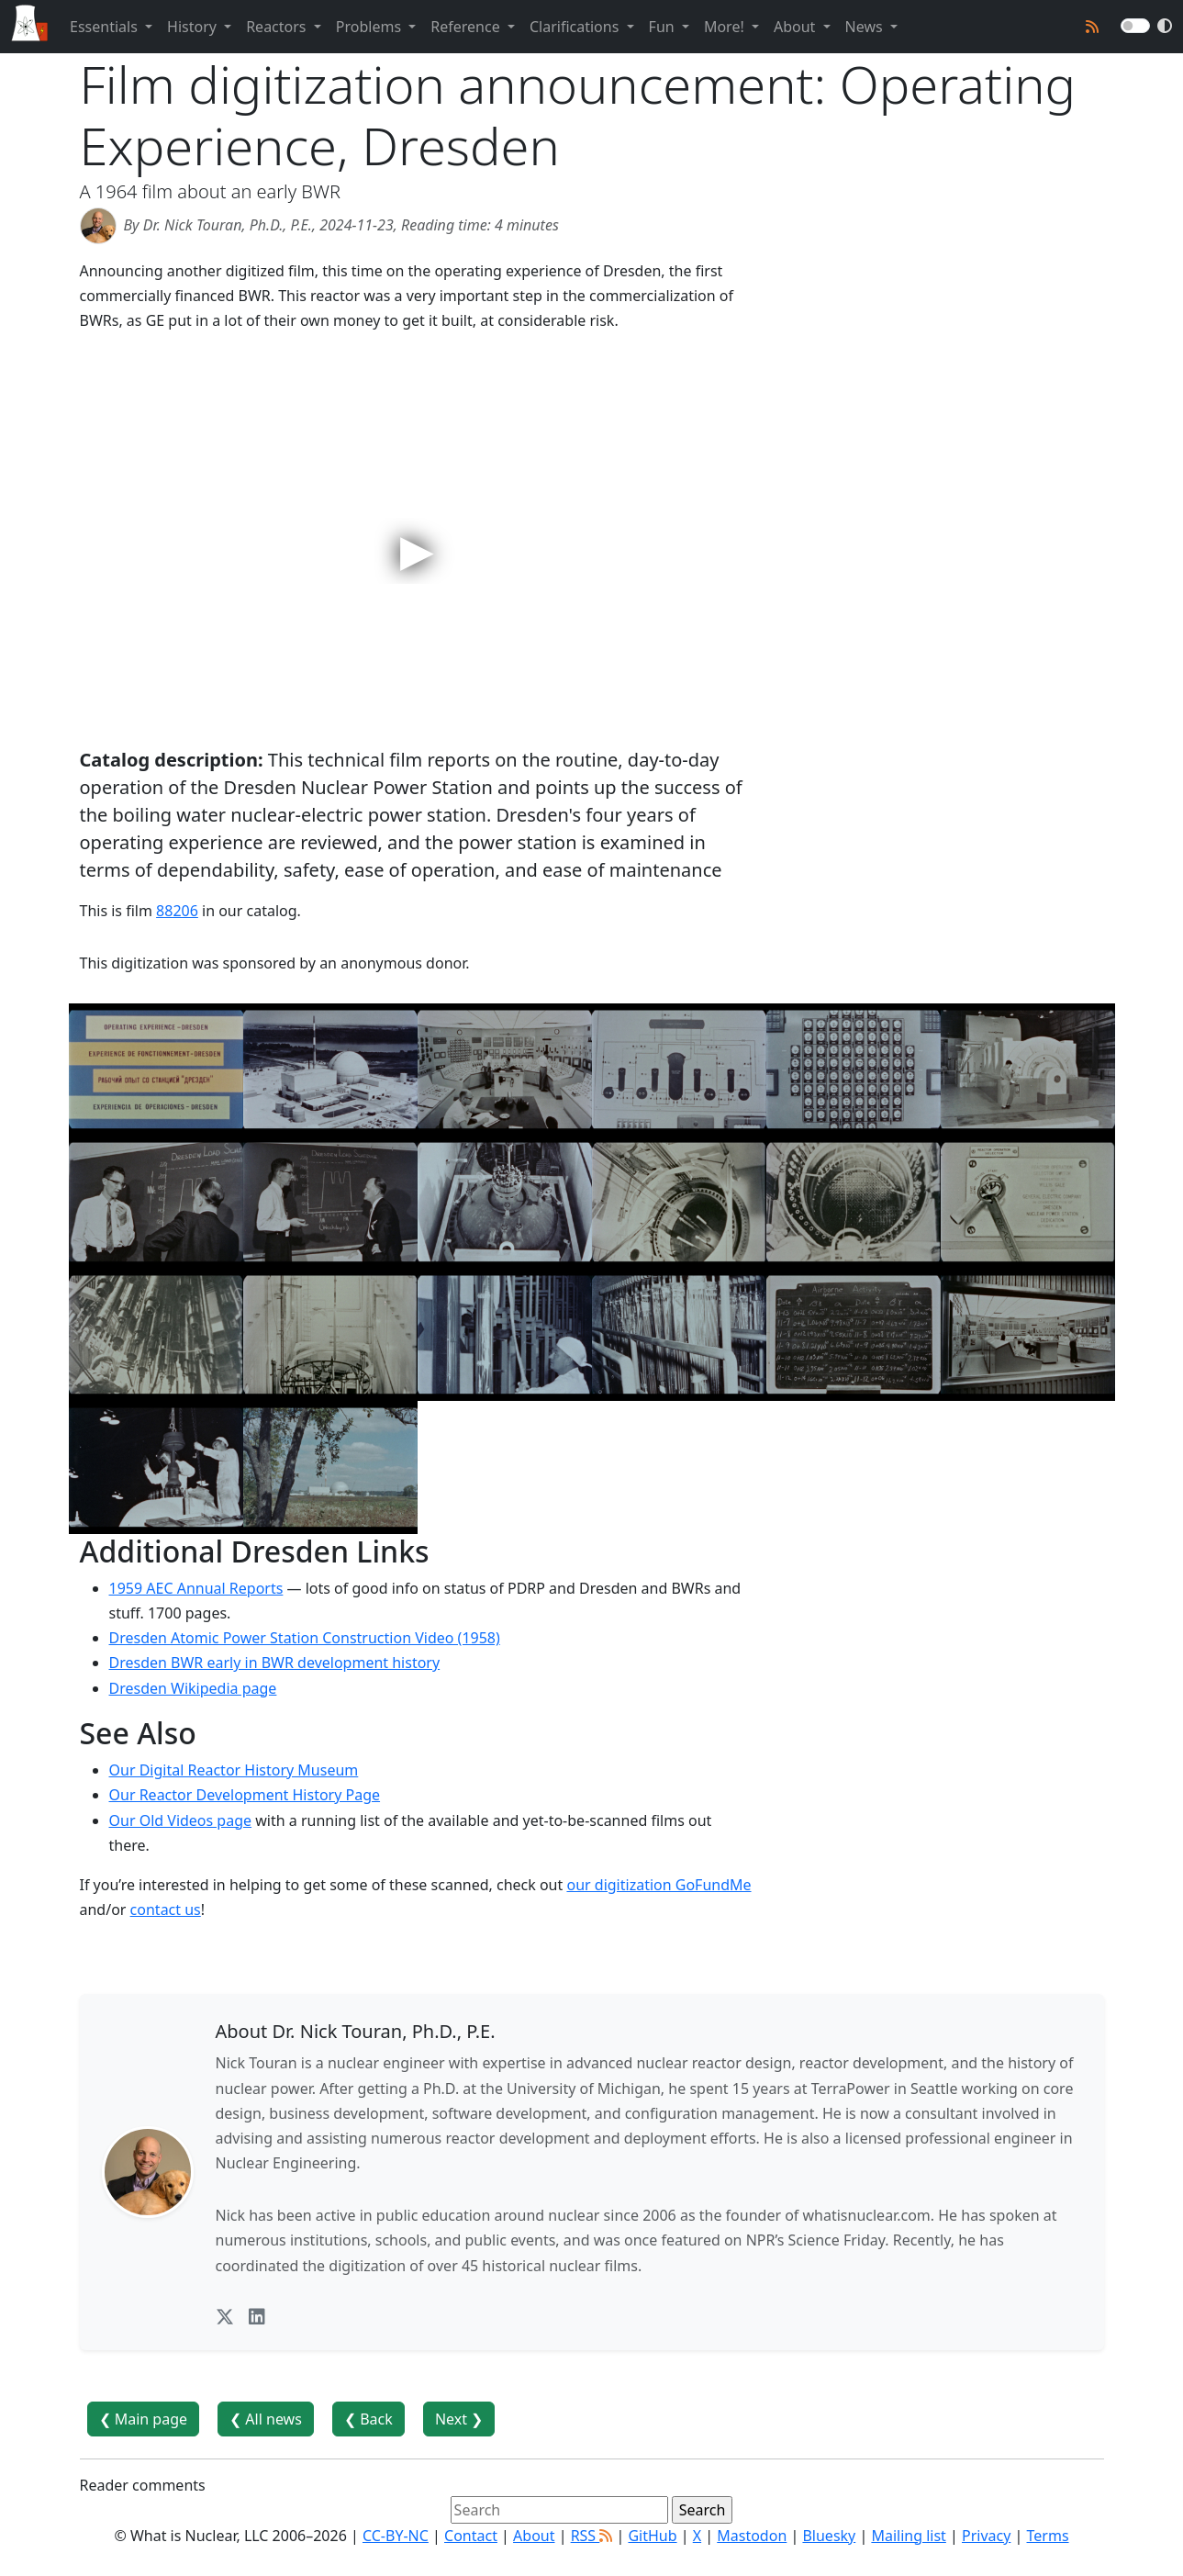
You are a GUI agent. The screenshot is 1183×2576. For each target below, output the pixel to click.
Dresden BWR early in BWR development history (275, 1662)
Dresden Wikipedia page (193, 1688)
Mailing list (908, 2536)
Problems (370, 27)
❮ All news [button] (265, 2419)
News (866, 27)
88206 (177, 911)
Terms (1048, 2536)
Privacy (986, 2536)
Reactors (278, 27)
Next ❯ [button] (459, 2419)
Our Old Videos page (180, 1820)
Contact (470, 2536)
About (797, 27)
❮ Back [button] (368, 2419)
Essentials (105, 27)
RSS (592, 2536)
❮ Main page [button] (143, 2419)
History (193, 27)
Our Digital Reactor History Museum (234, 1770)
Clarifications (576, 27)
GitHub (652, 2536)
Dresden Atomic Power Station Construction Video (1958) (304, 1638)
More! (726, 27)
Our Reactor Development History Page (245, 1795)
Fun (663, 27)
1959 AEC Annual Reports (196, 1588)
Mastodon (752, 2536)
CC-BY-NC (396, 2536)
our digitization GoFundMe (658, 1885)
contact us (165, 1909)
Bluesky (828, 2536)
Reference (467, 27)
